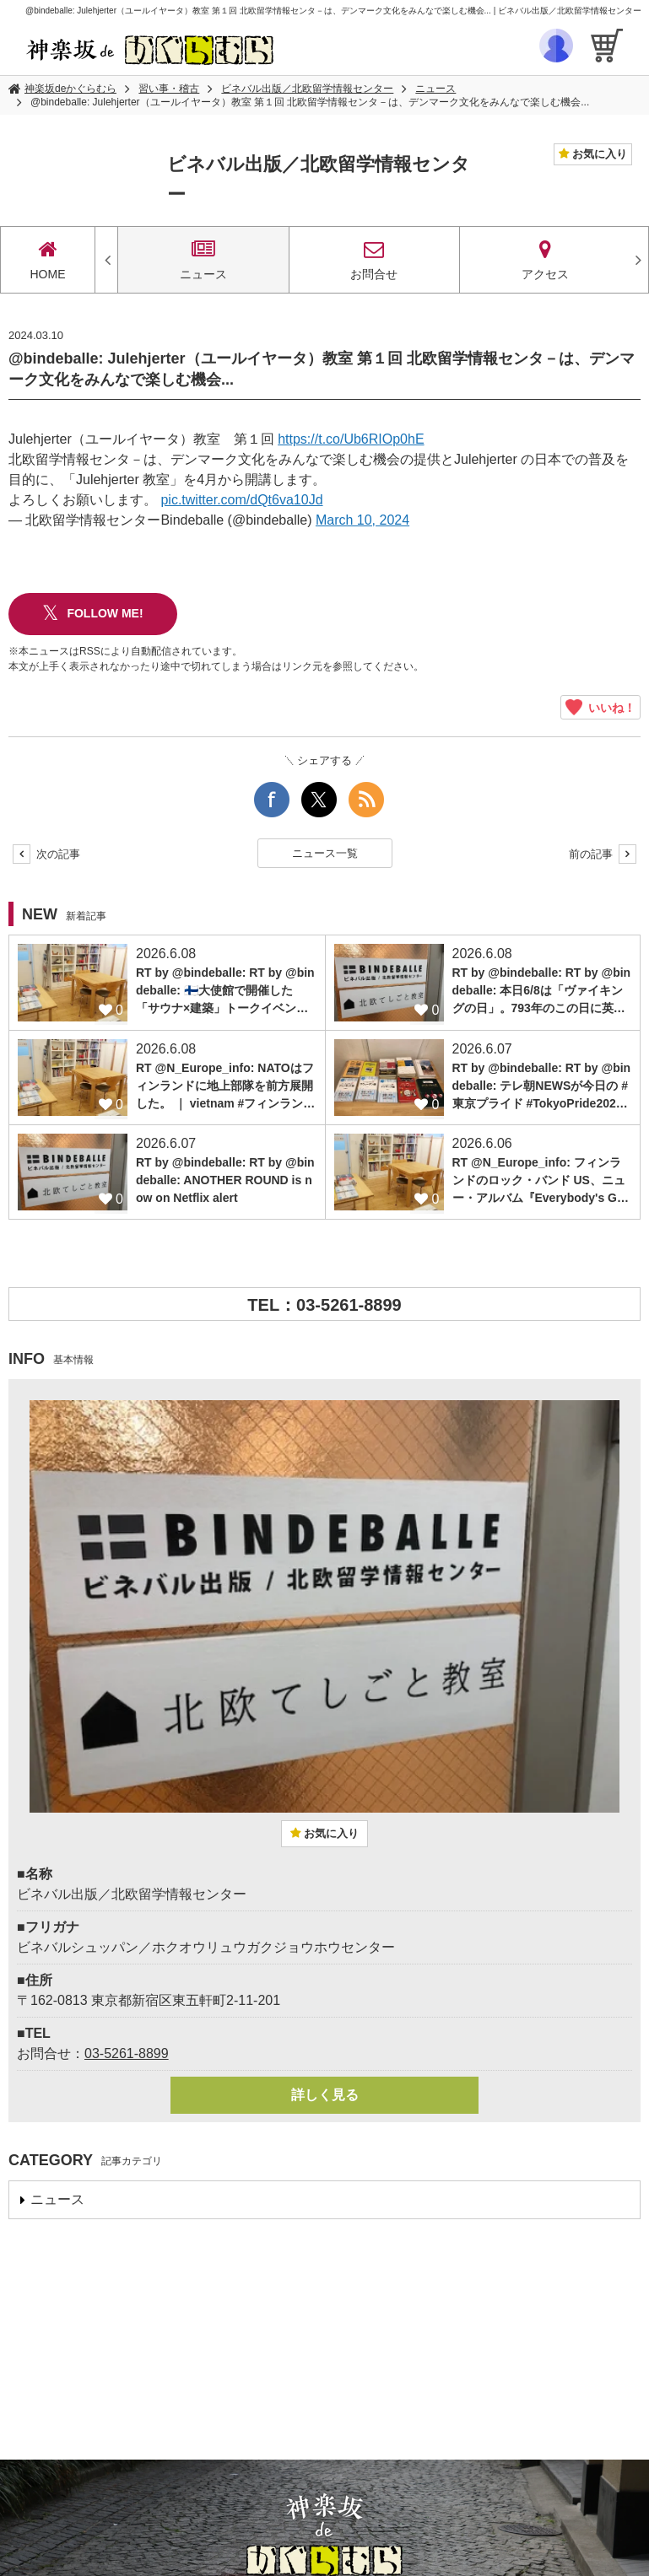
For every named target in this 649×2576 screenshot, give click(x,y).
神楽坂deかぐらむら (70, 88)
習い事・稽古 (168, 88)
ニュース (435, 88)
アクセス (545, 260)
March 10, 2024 (362, 520)
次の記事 (46, 854)
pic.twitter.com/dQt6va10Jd (241, 500)
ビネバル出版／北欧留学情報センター (307, 88)
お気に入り (598, 154)
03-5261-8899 (126, 2053)
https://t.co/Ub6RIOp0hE (351, 439)
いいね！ (600, 707)
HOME (48, 260)
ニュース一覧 (325, 853)
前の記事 (602, 854)
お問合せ (374, 260)
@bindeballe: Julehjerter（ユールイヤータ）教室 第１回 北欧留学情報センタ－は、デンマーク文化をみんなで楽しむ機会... (309, 102)
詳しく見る (325, 2095)
